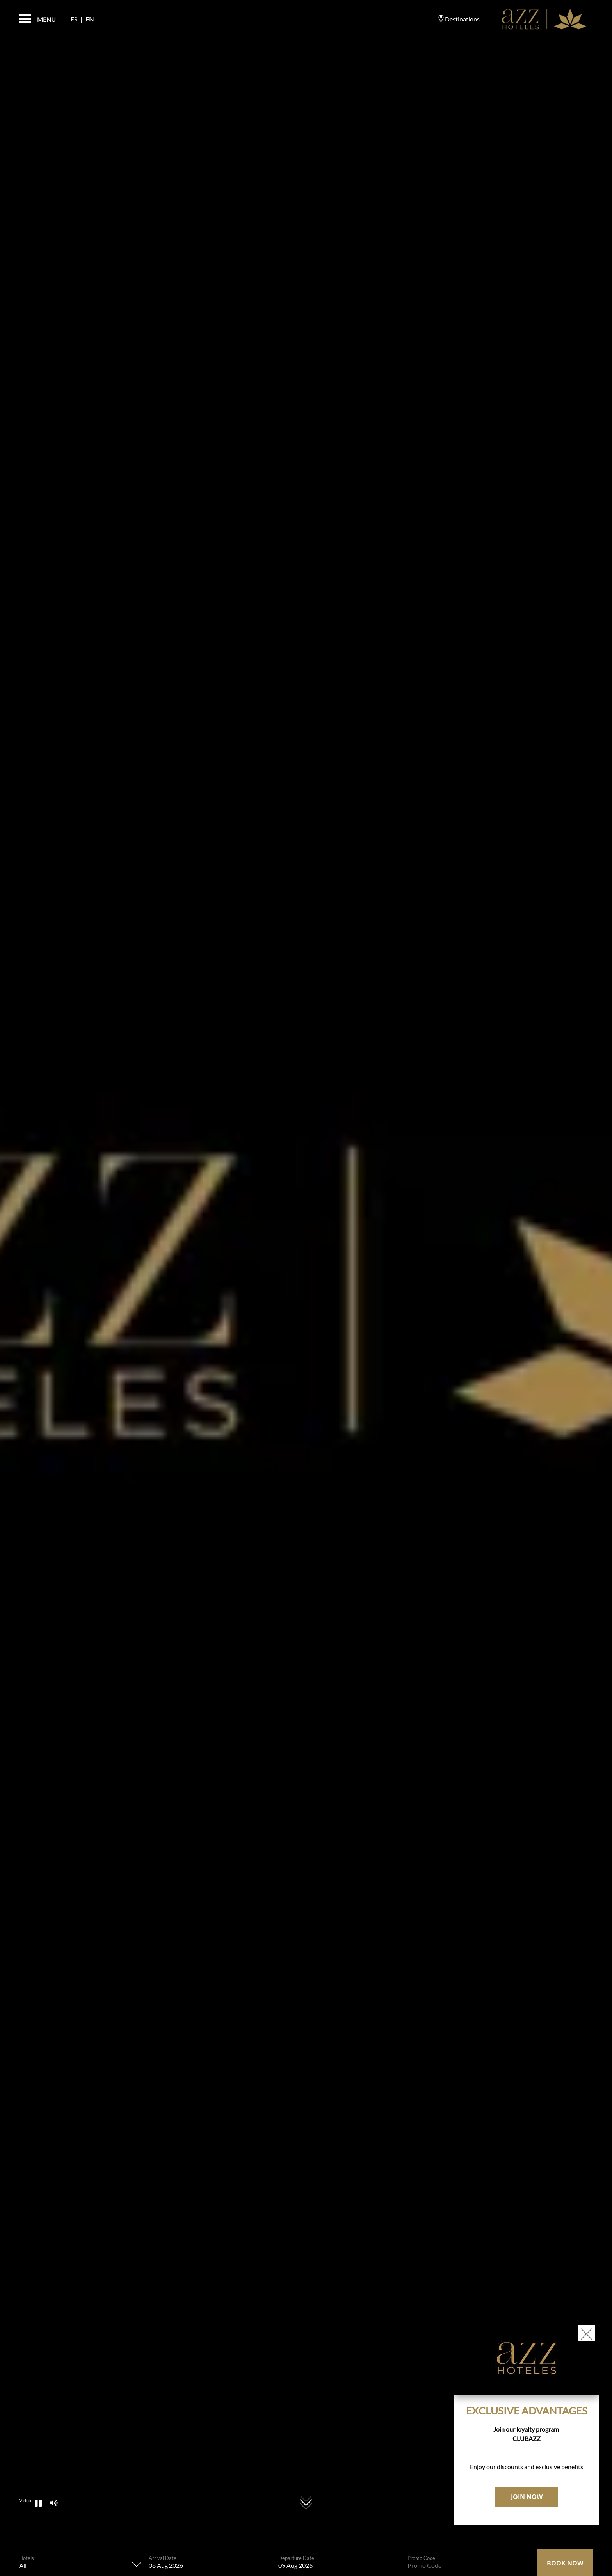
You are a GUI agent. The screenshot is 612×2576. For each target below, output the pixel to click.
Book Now (565, 2563)
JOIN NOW (527, 2497)
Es (74, 19)
